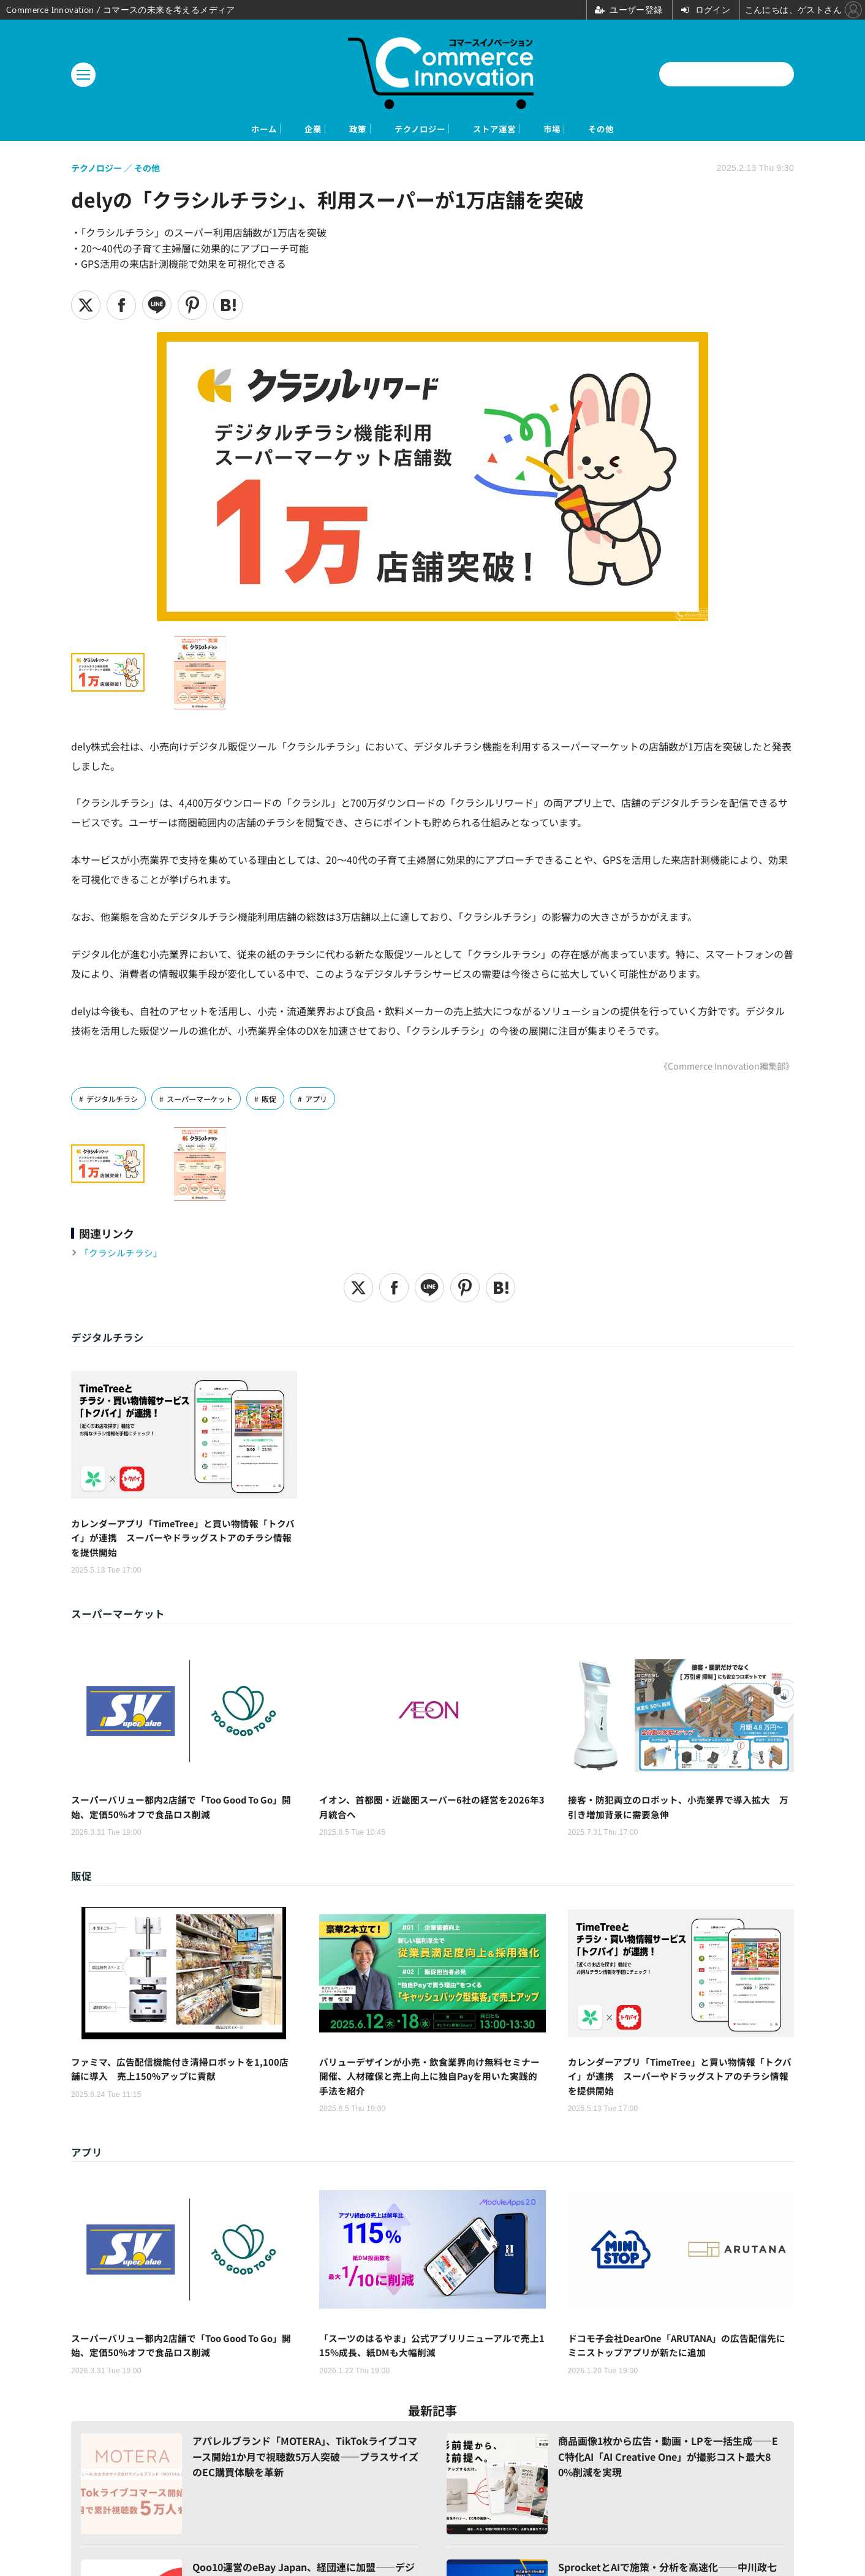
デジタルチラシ (114, 1100)
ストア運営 (523, 129)
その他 (683, 129)
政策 (326, 129)
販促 (279, 1100)
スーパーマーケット (207, 1100)
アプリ (328, 1100)
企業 (256, 129)
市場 (608, 129)
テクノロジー (417, 129)
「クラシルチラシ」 (124, 1255)
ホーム (181, 129)
